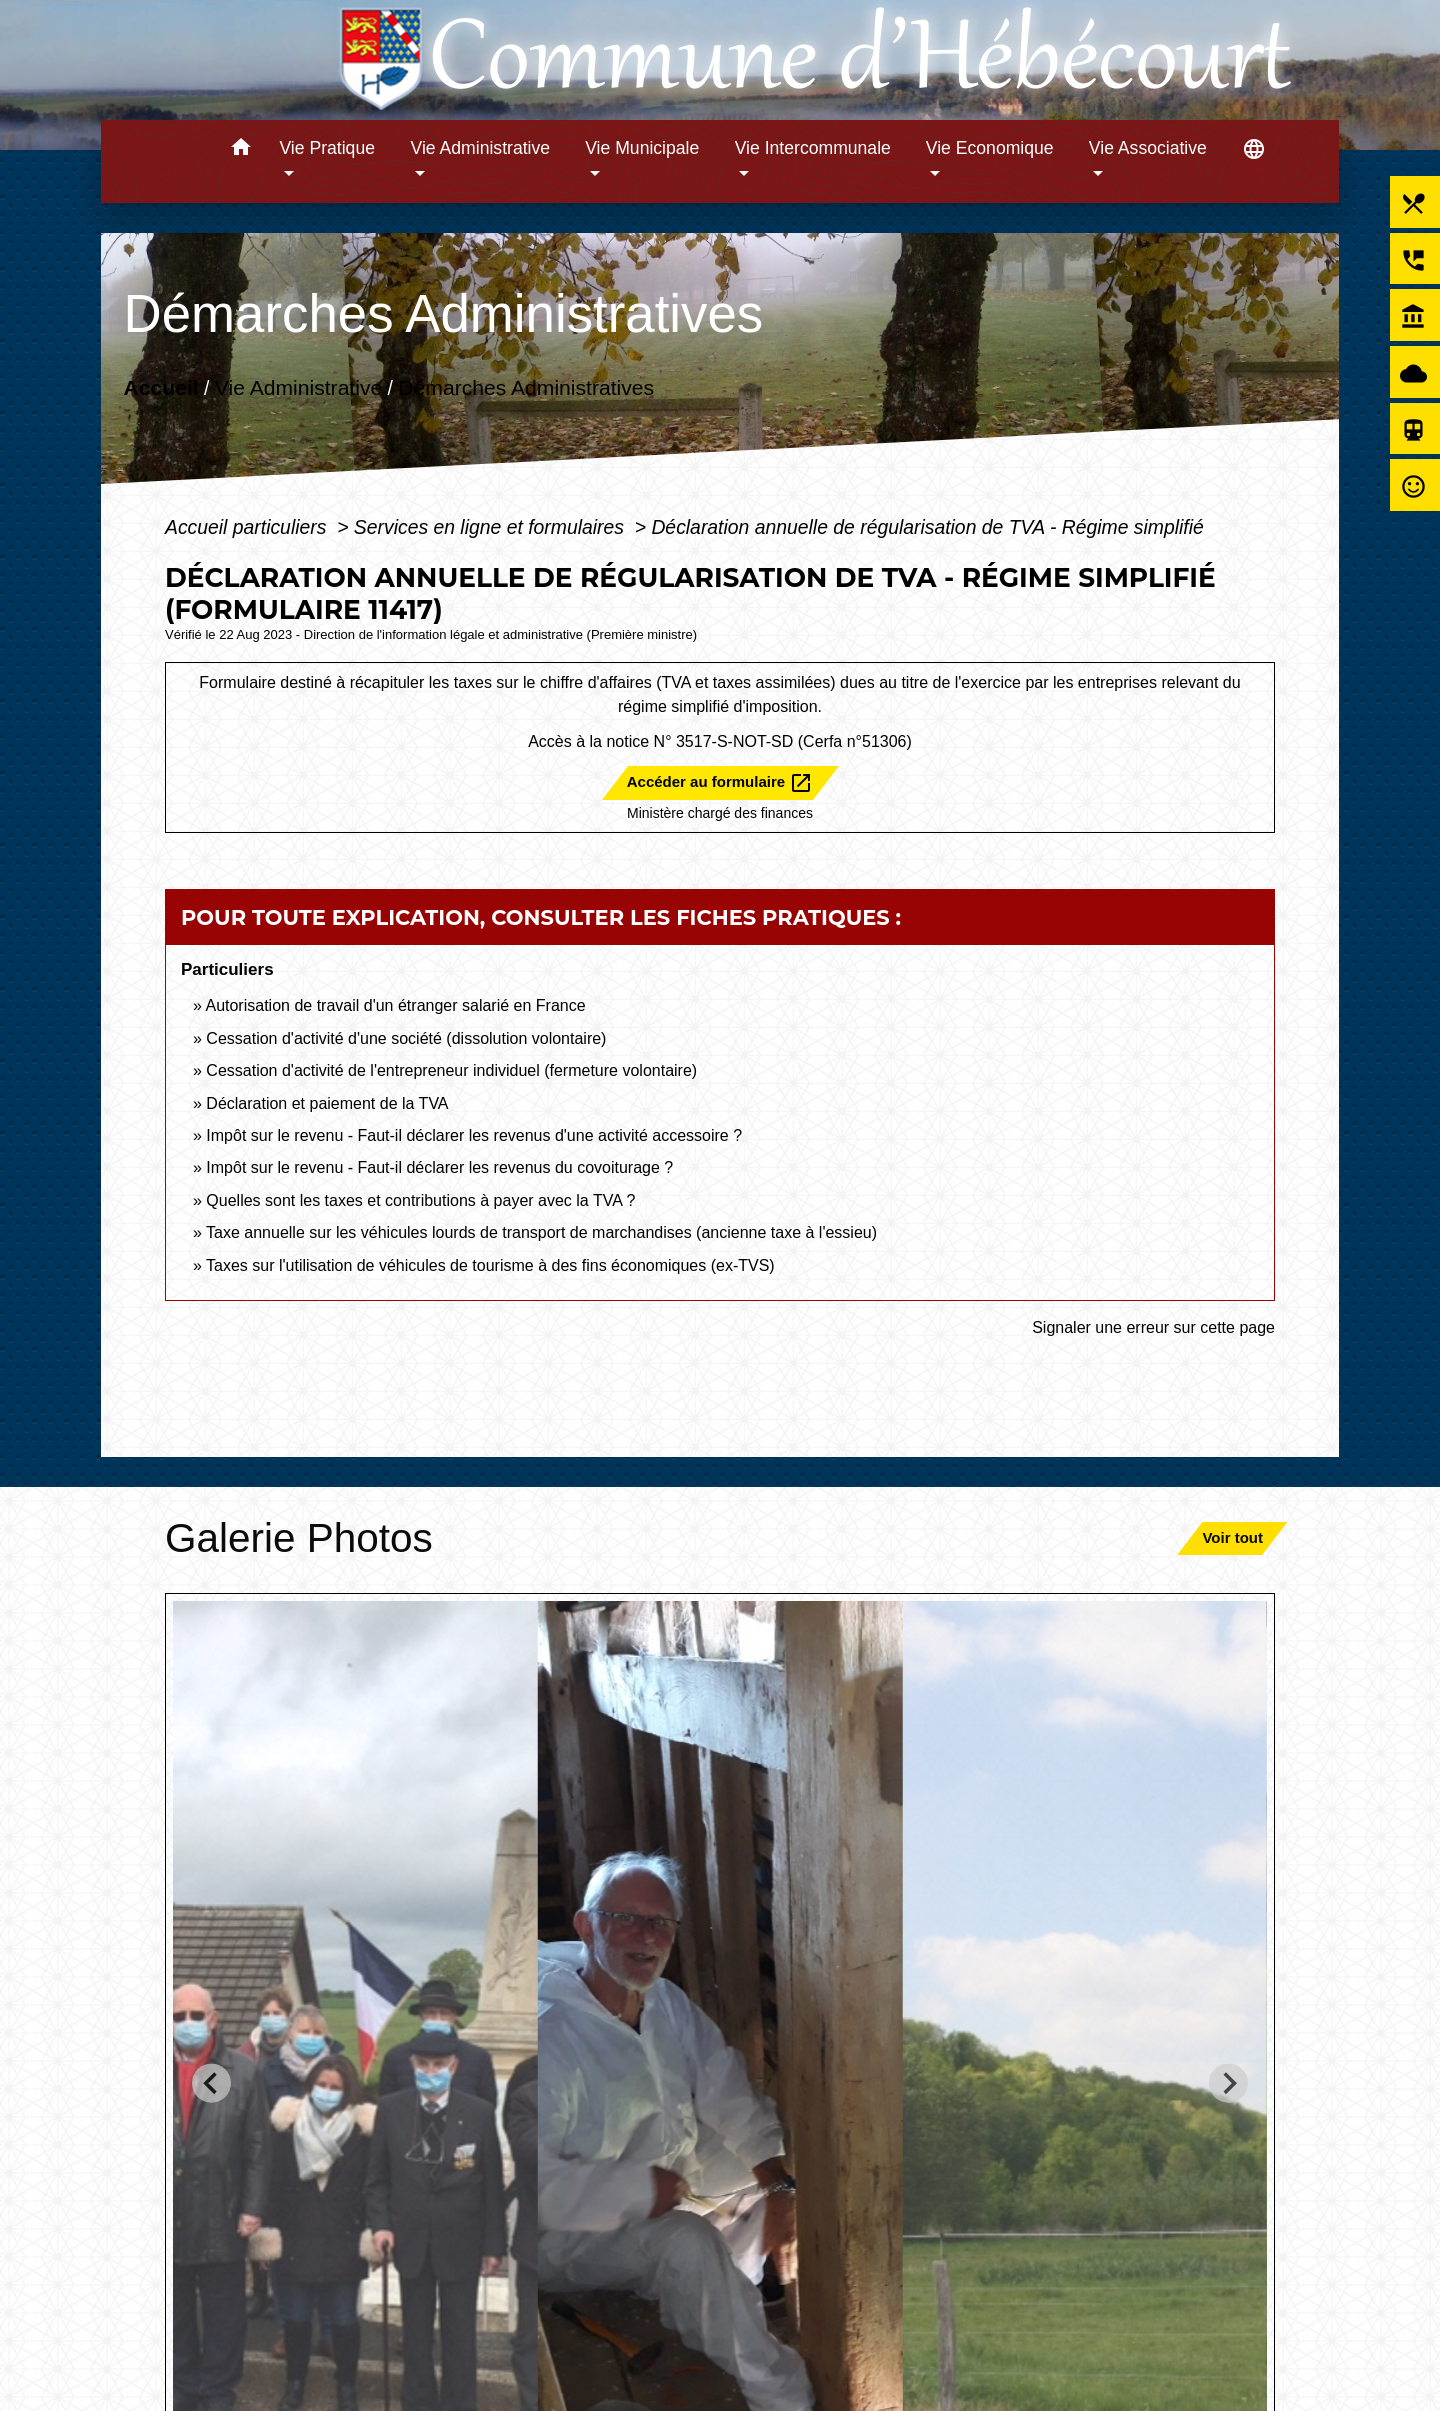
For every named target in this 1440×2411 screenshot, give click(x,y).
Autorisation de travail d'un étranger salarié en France (395, 1005)
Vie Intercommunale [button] (813, 148)
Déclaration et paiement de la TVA (327, 1103)
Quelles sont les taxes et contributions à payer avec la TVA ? (420, 1200)
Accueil (160, 387)
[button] (240, 150)
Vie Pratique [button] (327, 148)
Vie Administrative (298, 387)
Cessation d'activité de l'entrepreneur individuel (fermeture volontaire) (451, 1070)
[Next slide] (1228, 2083)
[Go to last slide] (211, 2083)
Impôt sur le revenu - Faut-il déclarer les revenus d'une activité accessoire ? (474, 1135)
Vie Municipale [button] (642, 148)
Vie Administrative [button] (481, 148)
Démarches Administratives (526, 387)
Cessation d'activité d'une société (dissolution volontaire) (406, 1038)
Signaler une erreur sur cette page (1153, 1327)
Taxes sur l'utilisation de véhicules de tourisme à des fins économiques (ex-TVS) (490, 1265)
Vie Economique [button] (990, 148)
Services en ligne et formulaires (491, 527)
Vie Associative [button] (1148, 148)
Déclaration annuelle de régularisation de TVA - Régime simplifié (927, 527)
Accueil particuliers (248, 527)
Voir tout (1232, 1537)
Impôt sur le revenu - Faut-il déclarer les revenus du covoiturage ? (439, 1167)
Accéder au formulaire (720, 783)
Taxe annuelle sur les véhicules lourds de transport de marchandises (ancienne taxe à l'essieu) (541, 1232)
